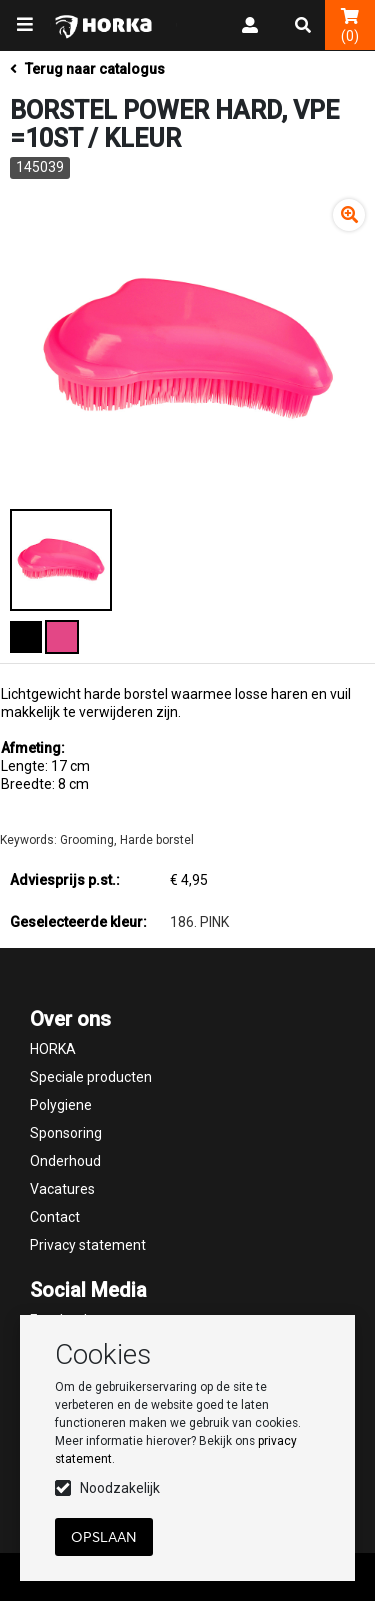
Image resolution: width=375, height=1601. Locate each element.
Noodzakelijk (120, 1488)
